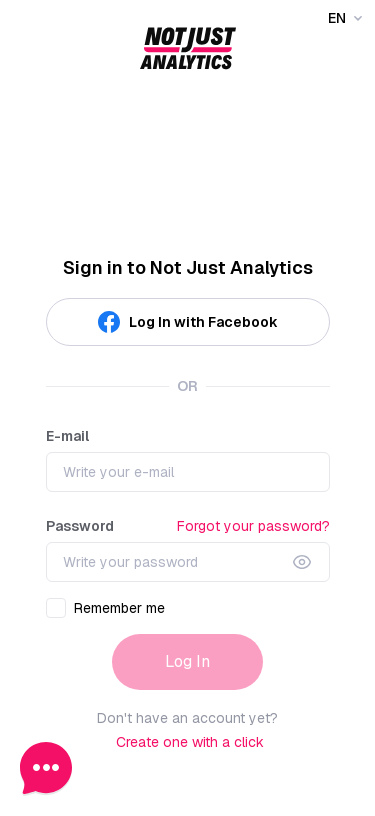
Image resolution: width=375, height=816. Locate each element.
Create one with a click (190, 742)
